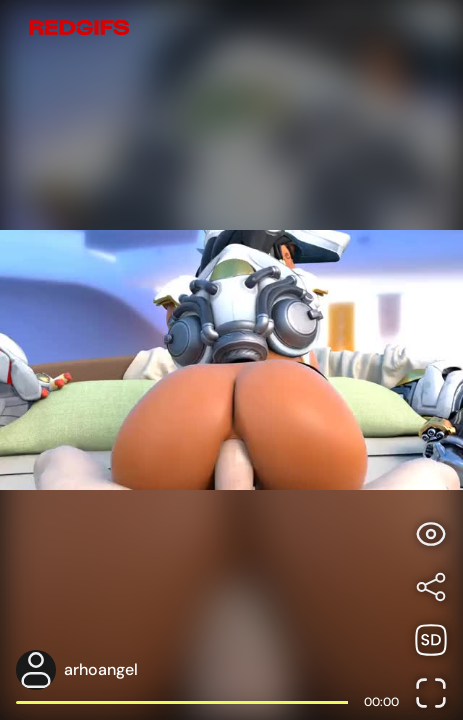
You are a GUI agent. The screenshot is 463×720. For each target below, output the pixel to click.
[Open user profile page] (207, 670)
